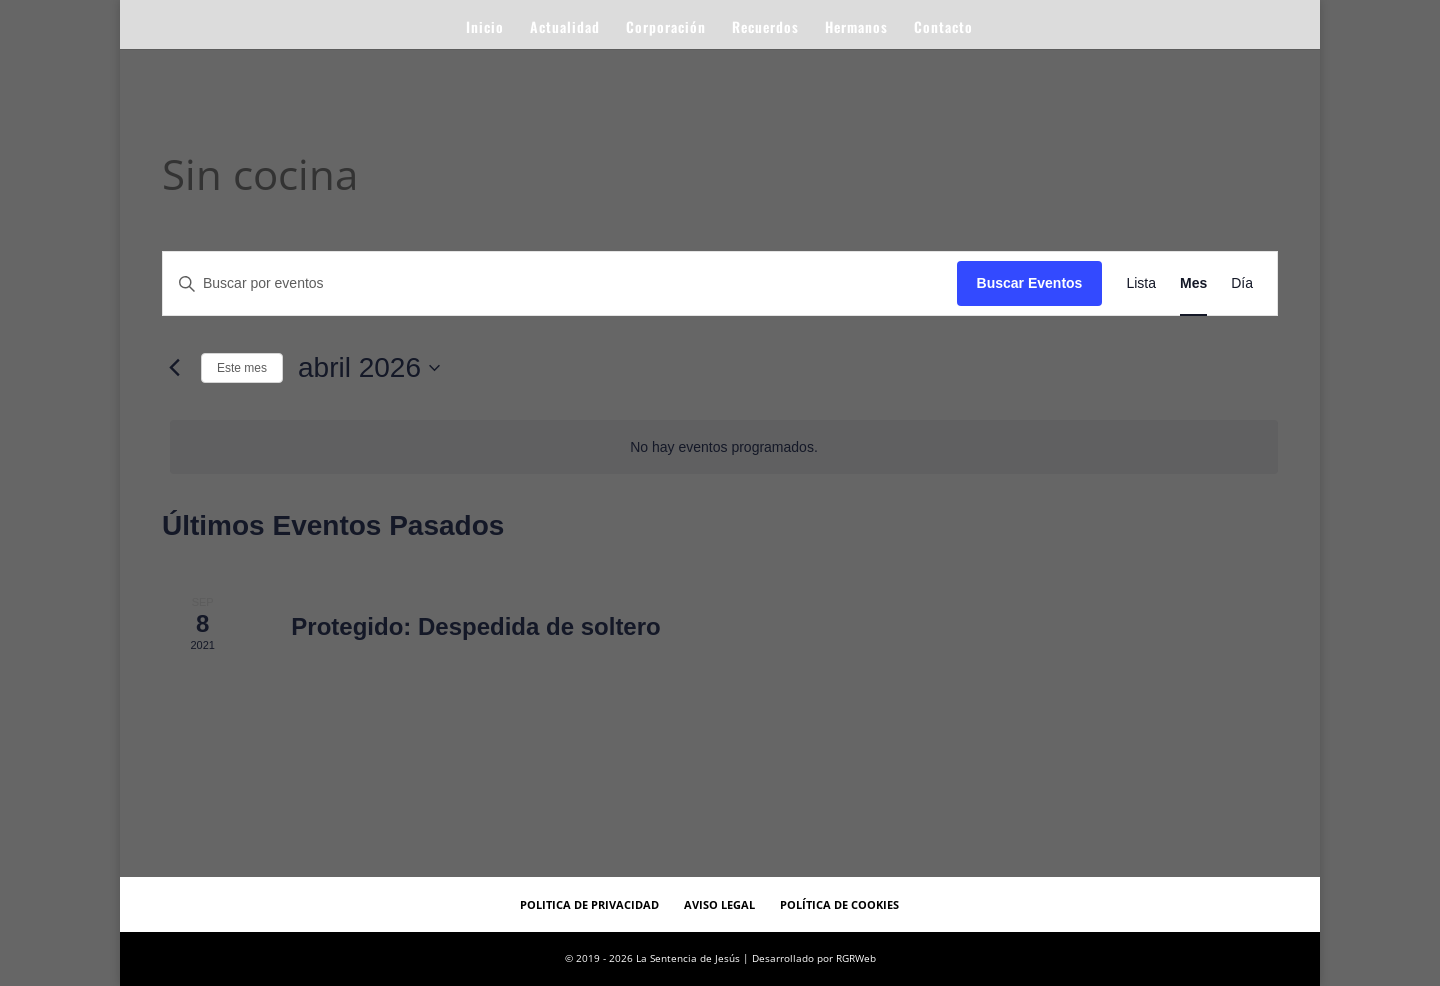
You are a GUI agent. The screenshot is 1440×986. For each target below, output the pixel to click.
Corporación (666, 28)
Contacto (943, 28)
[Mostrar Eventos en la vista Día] (1242, 283)
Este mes (242, 368)
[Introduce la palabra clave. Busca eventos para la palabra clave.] (560, 283)
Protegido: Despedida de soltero (475, 626)
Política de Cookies (839, 904)
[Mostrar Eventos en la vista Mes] (1193, 283)
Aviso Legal (719, 904)
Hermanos (856, 28)
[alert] (724, 447)
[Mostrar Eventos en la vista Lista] (1141, 283)
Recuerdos (765, 28)
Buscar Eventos (1030, 283)
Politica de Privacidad (589, 904)
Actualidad (565, 28)
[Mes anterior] (174, 368)
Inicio (485, 28)
